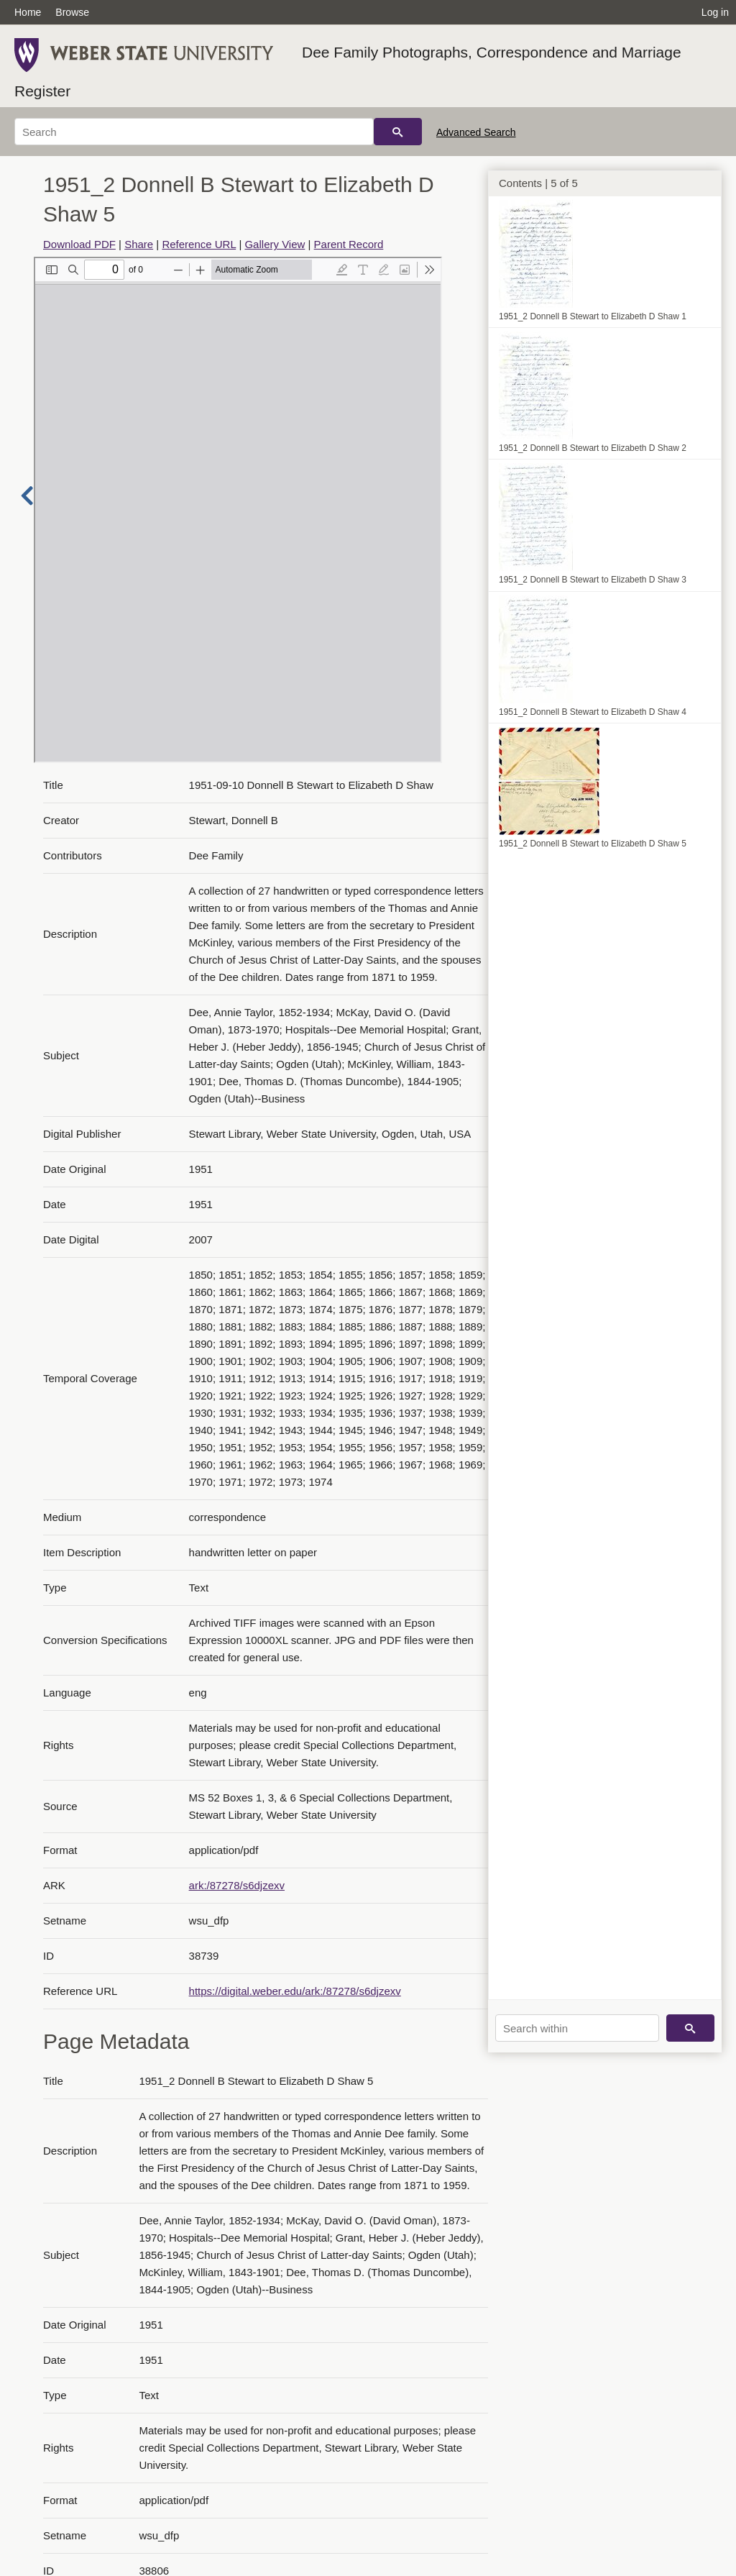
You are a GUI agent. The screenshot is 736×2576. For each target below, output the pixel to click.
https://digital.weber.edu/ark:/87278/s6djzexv (295, 1991)
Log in (715, 12)
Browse (72, 12)
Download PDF (79, 244)
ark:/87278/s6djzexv (237, 1885)
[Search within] (577, 2028)
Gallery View (274, 244)
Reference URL (199, 244)
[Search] (194, 131)
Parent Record (349, 244)
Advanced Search (476, 132)
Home (27, 12)
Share (138, 244)
